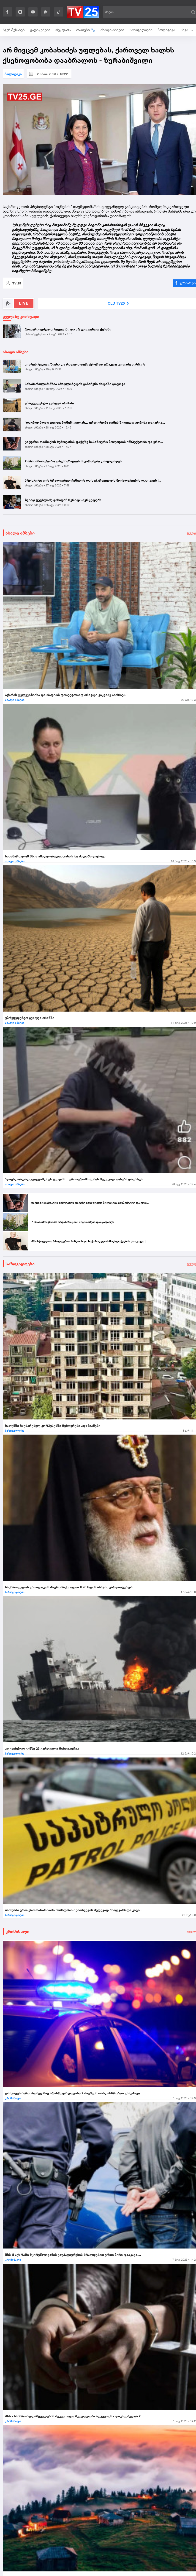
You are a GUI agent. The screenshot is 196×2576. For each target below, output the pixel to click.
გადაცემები (40, 30)
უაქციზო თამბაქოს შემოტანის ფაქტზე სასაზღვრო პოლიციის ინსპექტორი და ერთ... (94, 442)
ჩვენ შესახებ (14, 30)
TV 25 (13, 283)
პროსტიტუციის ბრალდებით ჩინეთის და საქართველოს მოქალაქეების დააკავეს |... (93, 480)
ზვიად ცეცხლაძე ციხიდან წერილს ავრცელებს (63, 500)
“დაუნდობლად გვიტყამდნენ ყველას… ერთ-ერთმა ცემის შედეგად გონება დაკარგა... (95, 422)
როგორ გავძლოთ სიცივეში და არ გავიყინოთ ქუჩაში (68, 329)
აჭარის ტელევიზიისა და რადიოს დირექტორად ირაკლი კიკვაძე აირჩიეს (85, 364)
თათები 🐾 (85, 30)
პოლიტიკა (166, 30)
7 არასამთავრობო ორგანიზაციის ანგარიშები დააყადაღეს (73, 461)
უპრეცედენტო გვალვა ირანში (49, 403)
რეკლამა (63, 30)
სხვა (187, 30)
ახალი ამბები (112, 30)
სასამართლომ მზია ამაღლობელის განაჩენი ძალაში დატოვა (75, 384)
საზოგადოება (141, 30)
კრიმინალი (17, 1931)
